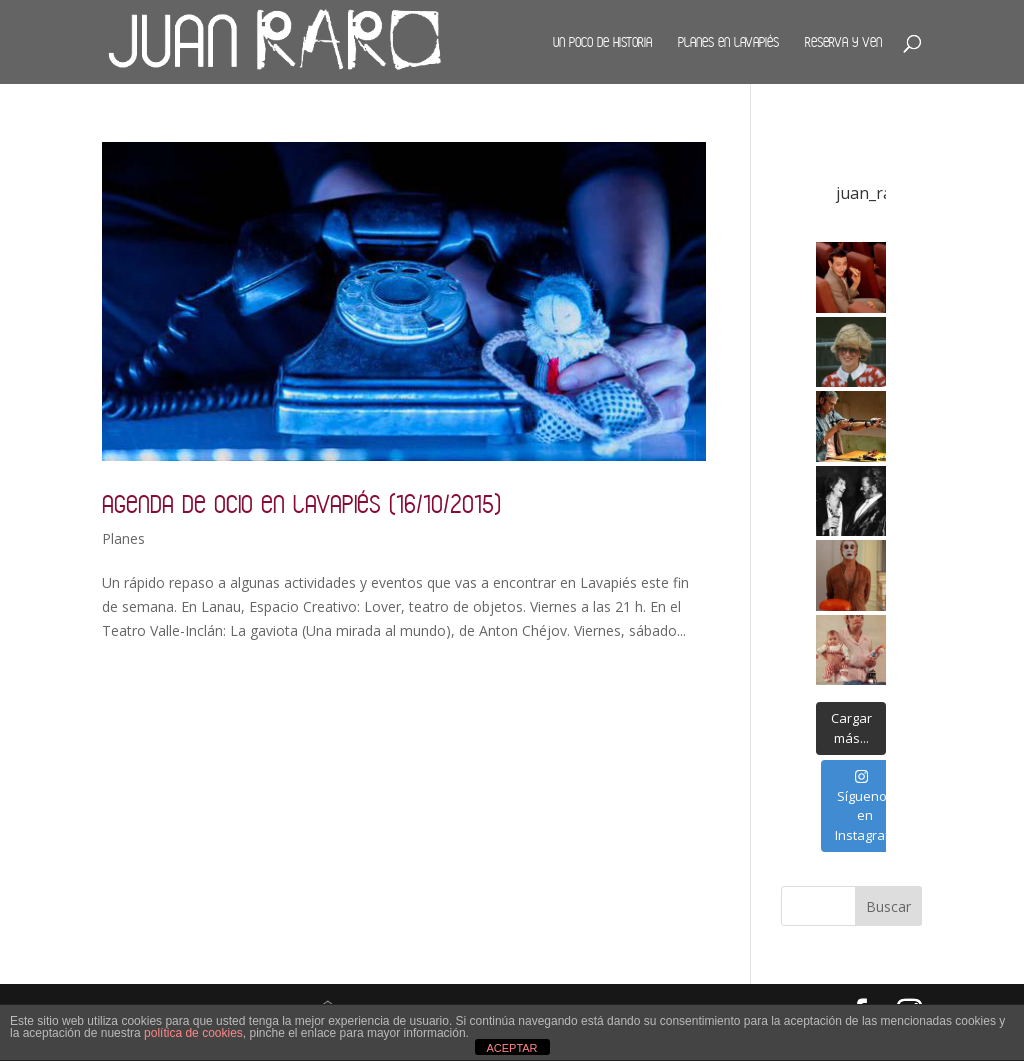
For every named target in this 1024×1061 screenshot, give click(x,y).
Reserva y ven (843, 42)
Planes (123, 538)
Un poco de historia (602, 42)
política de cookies (193, 1033)
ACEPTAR (511, 1048)
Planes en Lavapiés (728, 42)
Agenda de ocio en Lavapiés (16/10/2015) (301, 503)
